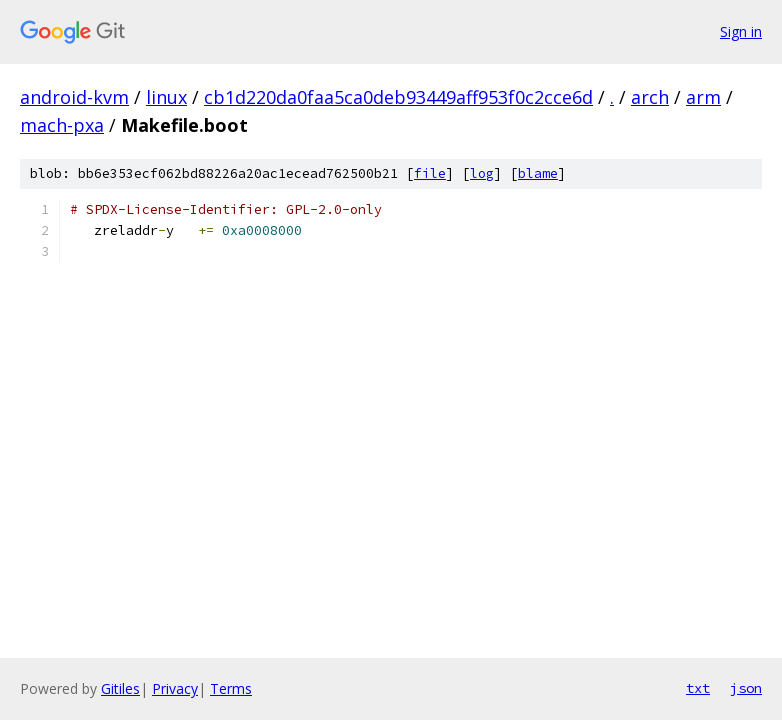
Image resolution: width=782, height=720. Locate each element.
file (430, 173)
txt (698, 688)
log (482, 173)
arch (650, 97)
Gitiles (120, 688)
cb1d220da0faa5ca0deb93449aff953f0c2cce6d (398, 97)
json (746, 688)
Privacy (175, 688)
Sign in (741, 31)
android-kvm (74, 97)
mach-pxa (62, 125)
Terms (231, 688)
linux (166, 97)
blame (538, 173)
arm (703, 97)
